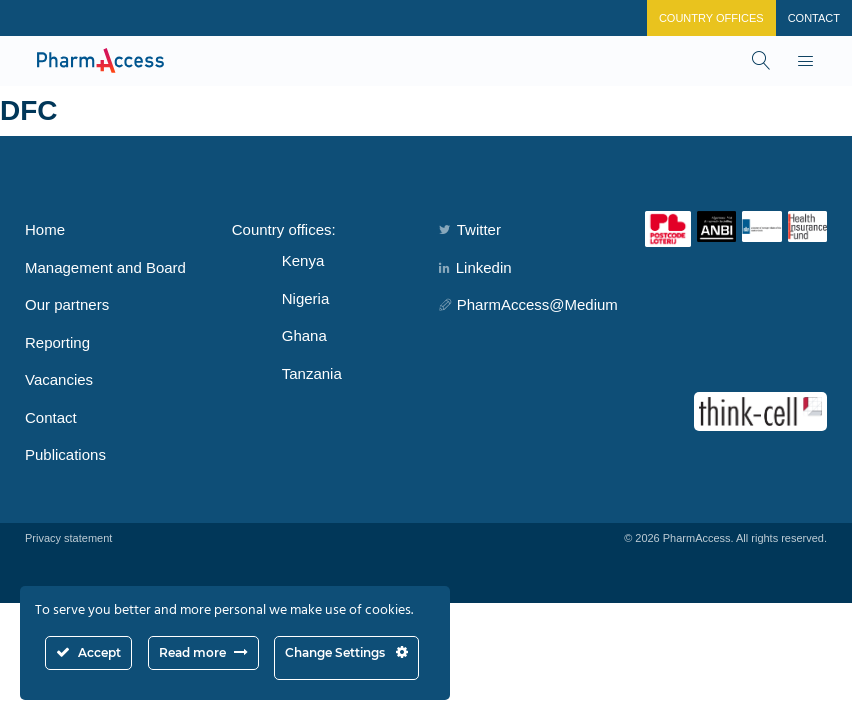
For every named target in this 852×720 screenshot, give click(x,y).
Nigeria (306, 298)
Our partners (67, 304)
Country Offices (711, 18)
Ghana (304, 335)
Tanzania (312, 373)
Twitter (470, 229)
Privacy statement (68, 538)
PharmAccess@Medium (528, 304)
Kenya (303, 260)
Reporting (57, 342)
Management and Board (105, 267)
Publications (65, 454)
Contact (814, 18)
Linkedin (475, 267)
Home (45, 229)
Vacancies (59, 379)
